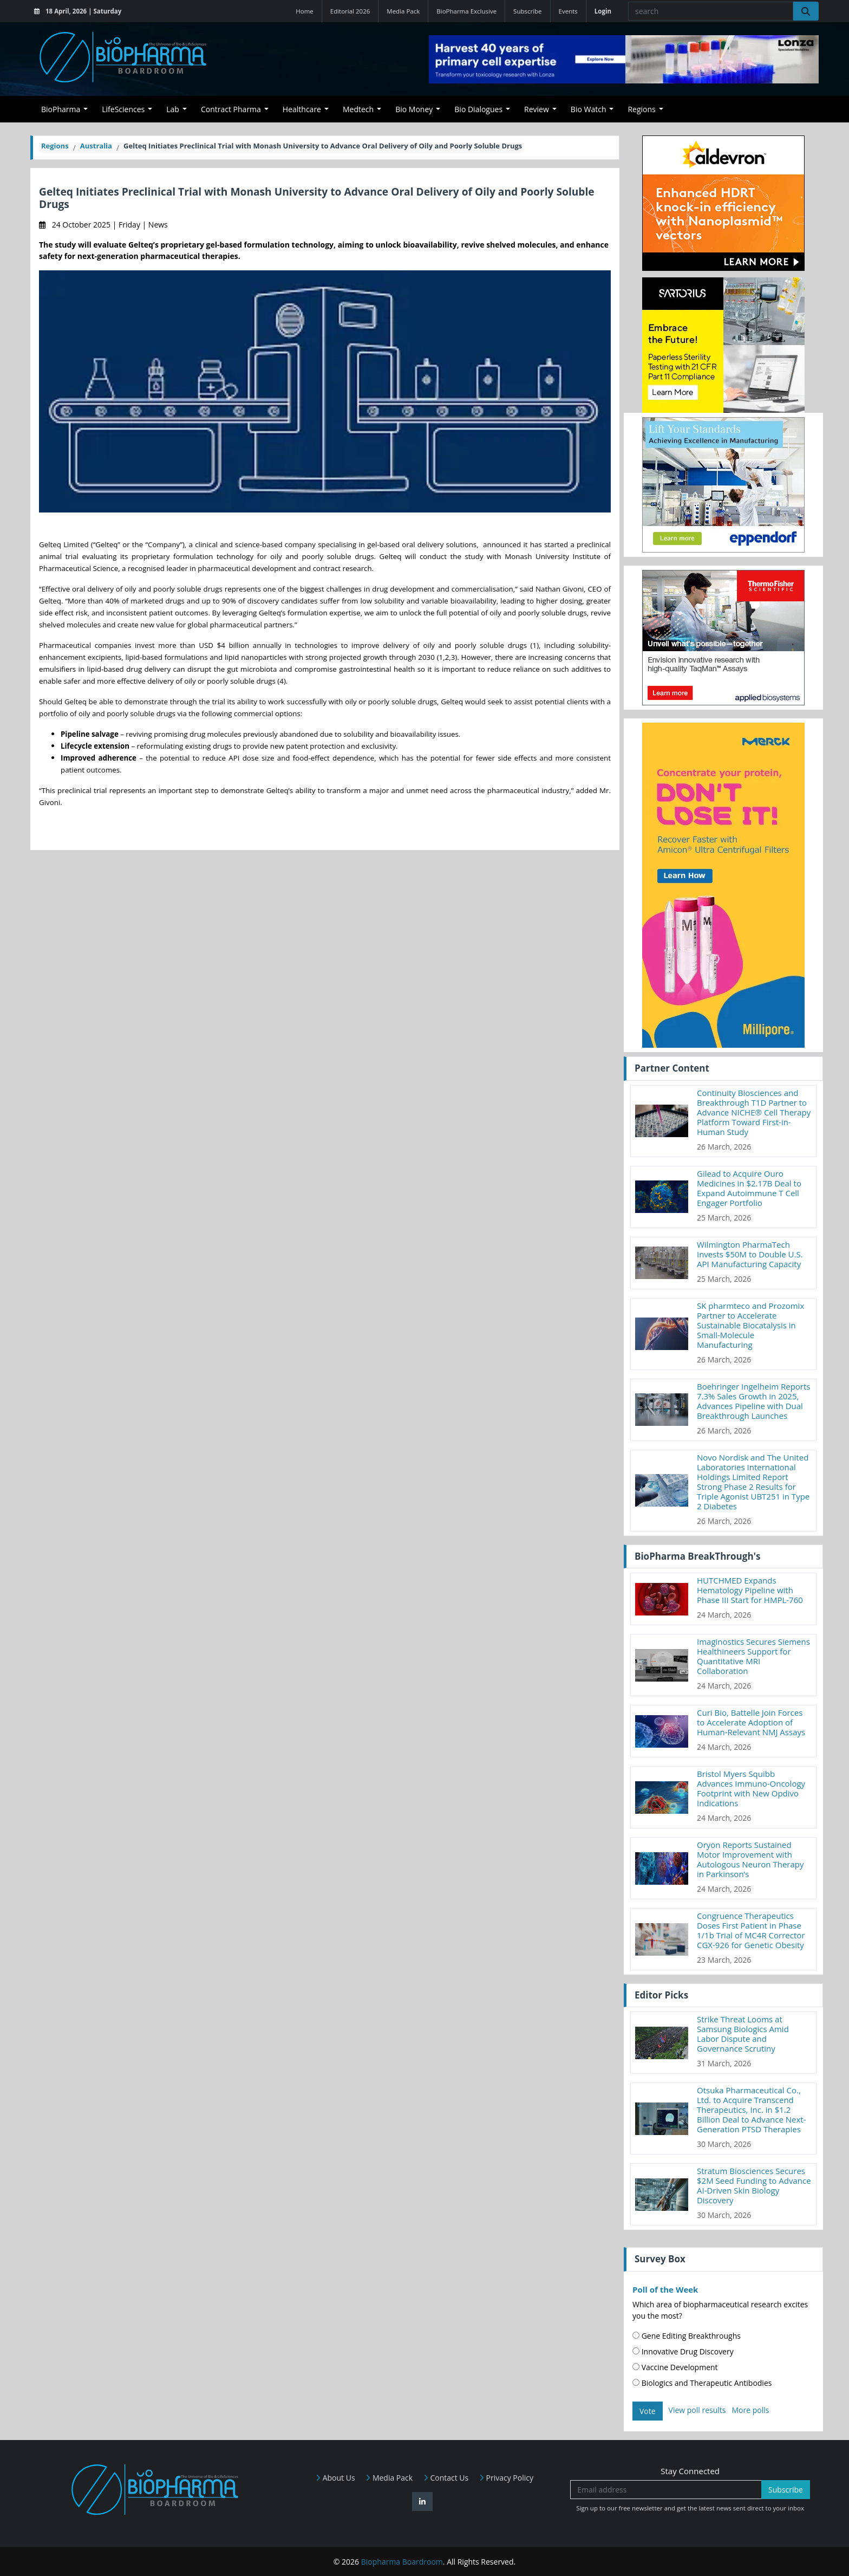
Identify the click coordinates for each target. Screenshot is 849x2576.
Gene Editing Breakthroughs (686, 2336)
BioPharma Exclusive (466, 11)
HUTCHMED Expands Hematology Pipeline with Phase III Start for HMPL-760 (750, 1590)
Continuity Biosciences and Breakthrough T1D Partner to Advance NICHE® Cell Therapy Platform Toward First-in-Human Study (754, 1112)
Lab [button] (172, 109)
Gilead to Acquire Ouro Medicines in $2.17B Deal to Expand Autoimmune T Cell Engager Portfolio (749, 1188)
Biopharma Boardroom (402, 2561)
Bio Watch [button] (588, 109)
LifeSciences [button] (123, 109)
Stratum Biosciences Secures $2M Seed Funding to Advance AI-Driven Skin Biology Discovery (754, 2185)
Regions (55, 146)
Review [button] (536, 109)
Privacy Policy (506, 2478)
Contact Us (445, 2478)
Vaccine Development (675, 2367)
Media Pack (403, 11)
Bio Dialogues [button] (478, 109)
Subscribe (527, 11)
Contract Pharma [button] (231, 109)
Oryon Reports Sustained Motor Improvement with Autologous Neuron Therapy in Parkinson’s (750, 1859)
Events (568, 11)
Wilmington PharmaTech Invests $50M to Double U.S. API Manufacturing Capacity (750, 1254)
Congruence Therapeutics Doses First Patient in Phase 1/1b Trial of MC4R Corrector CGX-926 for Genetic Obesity (751, 1930)
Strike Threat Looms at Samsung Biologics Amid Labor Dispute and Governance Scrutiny (743, 2034)
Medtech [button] (358, 109)
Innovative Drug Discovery (683, 2351)
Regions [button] (641, 109)
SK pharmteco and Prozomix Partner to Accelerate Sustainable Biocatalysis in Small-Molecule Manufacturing (750, 1325)
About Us (335, 2478)
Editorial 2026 (350, 11)
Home (305, 11)
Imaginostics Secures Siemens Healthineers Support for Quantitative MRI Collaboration (753, 1656)
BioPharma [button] (60, 109)
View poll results (697, 2410)
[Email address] (666, 2489)
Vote (647, 2411)
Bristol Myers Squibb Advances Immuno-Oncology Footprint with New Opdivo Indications (751, 1788)
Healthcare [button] (302, 109)
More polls (750, 2410)
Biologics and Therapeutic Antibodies (702, 2383)
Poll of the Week (665, 2289)
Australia (96, 146)
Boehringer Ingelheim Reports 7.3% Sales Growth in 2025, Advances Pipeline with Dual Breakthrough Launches (754, 1401)
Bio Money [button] (414, 109)
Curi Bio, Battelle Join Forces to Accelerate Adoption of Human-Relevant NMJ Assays (751, 1722)
